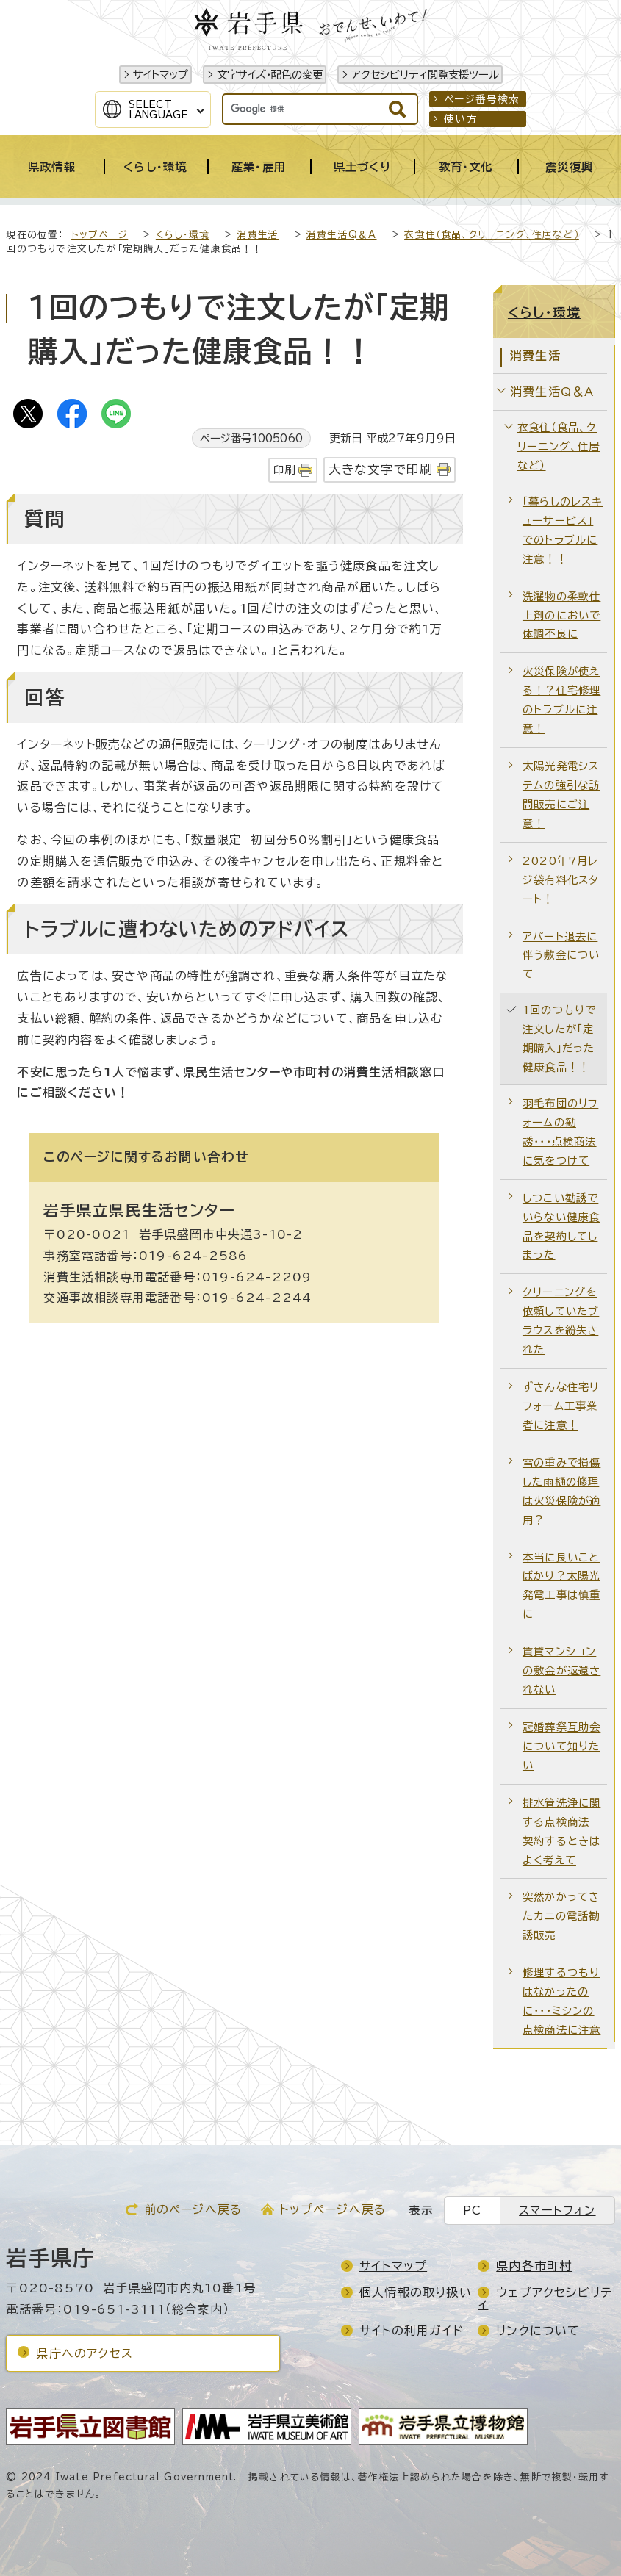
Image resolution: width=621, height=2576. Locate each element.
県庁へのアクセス (84, 2353)
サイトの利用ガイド (411, 2330)
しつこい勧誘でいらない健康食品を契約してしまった (561, 1226)
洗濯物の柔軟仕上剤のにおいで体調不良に (561, 615)
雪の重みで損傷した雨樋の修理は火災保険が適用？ (561, 1491)
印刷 (284, 469)
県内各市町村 (534, 2266)
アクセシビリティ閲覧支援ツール (425, 74)
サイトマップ (160, 74)
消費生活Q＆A (341, 235)
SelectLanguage (158, 109)
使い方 (461, 119)
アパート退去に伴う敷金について (561, 955)
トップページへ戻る (332, 2209)
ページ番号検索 (482, 99)
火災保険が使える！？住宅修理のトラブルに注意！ (561, 700)
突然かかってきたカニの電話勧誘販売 (561, 1915)
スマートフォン (557, 2210)
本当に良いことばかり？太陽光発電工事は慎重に (561, 1586)
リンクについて (538, 2330)
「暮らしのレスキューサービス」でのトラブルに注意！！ (563, 530)
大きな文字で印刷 (381, 469)
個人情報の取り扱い (415, 2292)
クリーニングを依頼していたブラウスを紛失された (561, 1321)
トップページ (99, 235)
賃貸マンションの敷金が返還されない (561, 1670)
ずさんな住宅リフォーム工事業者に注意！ (561, 1406)
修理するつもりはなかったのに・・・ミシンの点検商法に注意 (561, 2001)
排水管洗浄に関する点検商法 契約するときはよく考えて (561, 1831)
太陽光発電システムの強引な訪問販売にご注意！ (561, 794)
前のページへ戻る (193, 2209)
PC (472, 2210)
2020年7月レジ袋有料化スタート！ (561, 879)
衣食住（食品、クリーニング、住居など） (491, 235)
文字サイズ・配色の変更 (270, 74)
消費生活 (258, 235)
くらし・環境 (182, 235)
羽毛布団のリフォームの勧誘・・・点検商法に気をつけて (560, 1132)
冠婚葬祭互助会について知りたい (561, 1746)
